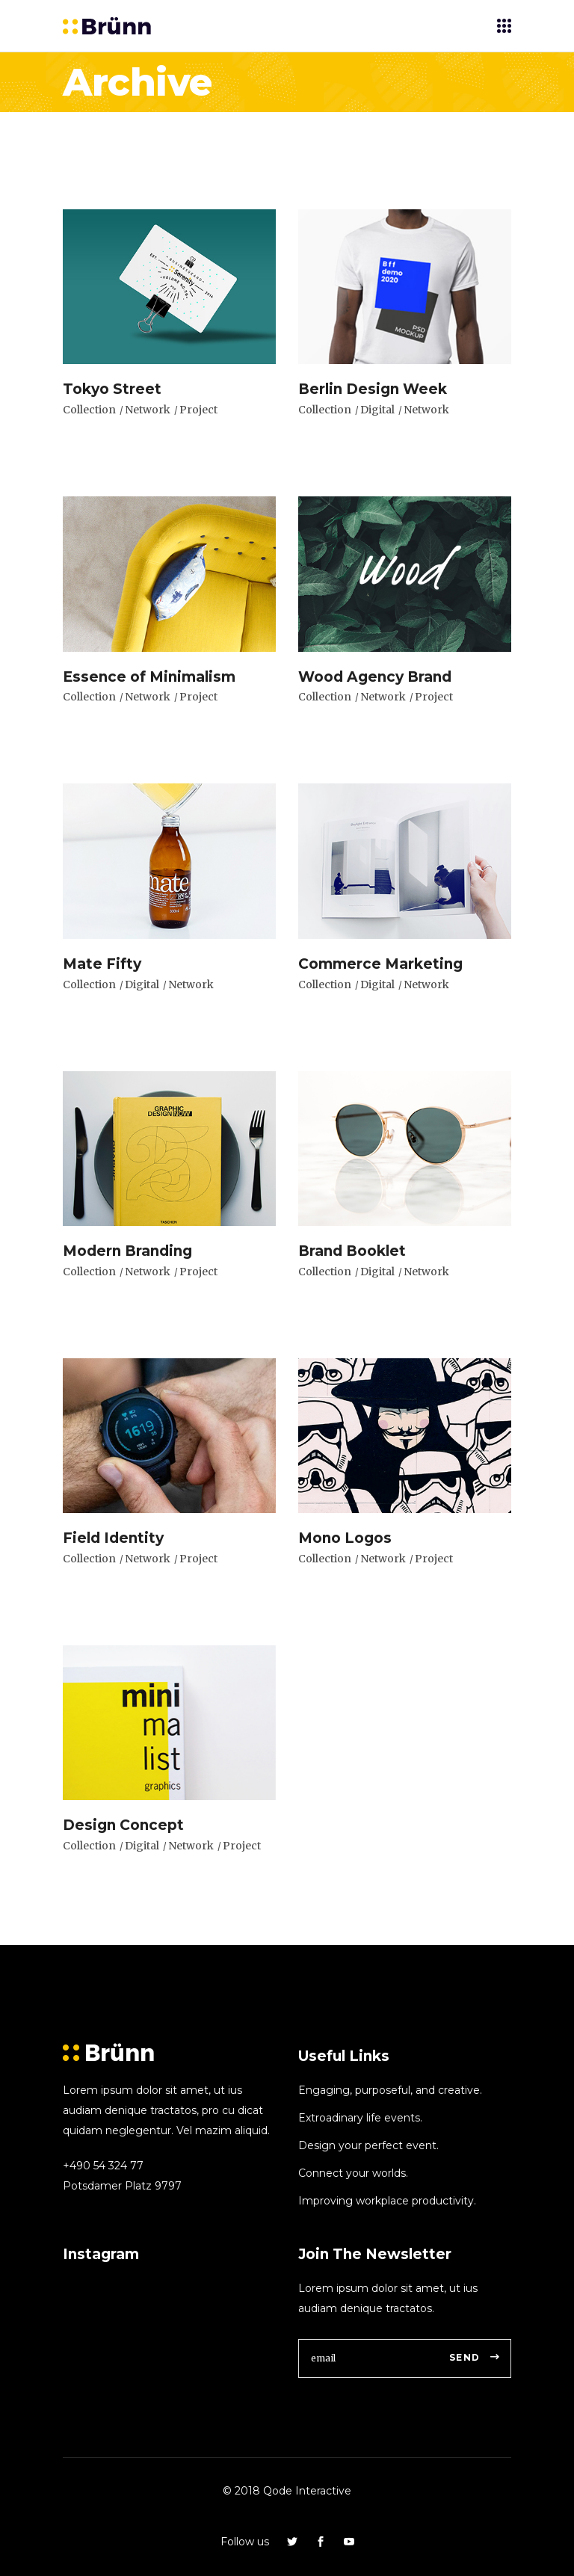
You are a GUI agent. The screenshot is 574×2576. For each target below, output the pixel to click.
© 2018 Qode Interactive (287, 2491)
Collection (89, 409)
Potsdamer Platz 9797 (122, 2186)
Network (147, 409)
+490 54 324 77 (103, 2165)
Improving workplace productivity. (387, 2200)
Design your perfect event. (368, 2145)
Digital (377, 409)
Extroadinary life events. (360, 2117)
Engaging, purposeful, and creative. (390, 2090)
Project (198, 409)
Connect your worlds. (353, 2173)
